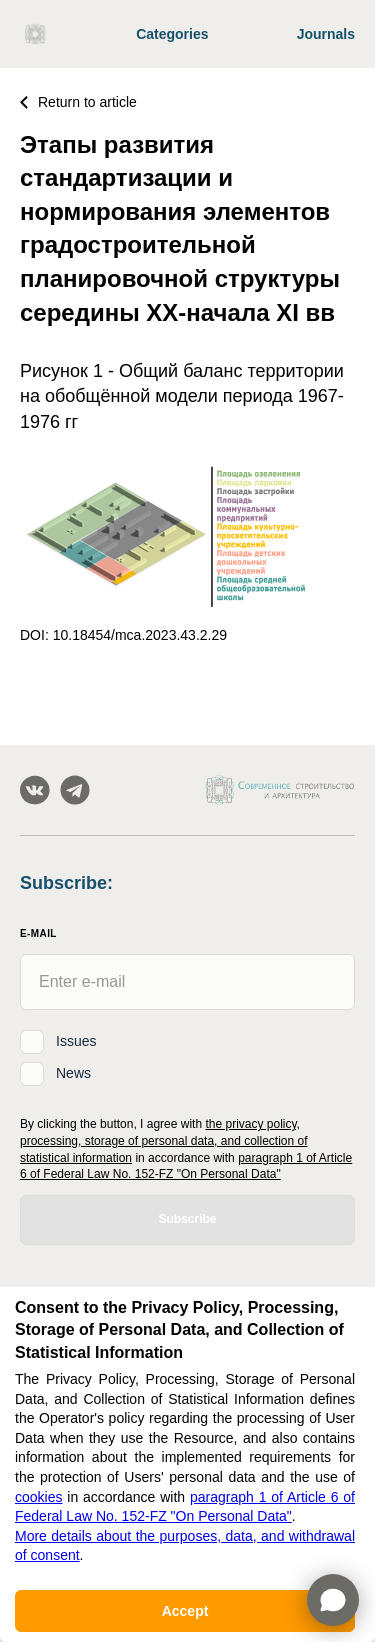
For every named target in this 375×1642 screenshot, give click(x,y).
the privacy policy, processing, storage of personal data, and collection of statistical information (164, 1141)
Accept (185, 1611)
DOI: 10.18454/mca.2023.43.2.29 (123, 635)
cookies (38, 1497)
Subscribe (187, 1219)
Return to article (78, 102)
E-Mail (38, 933)
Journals (326, 34)
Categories (172, 34)
